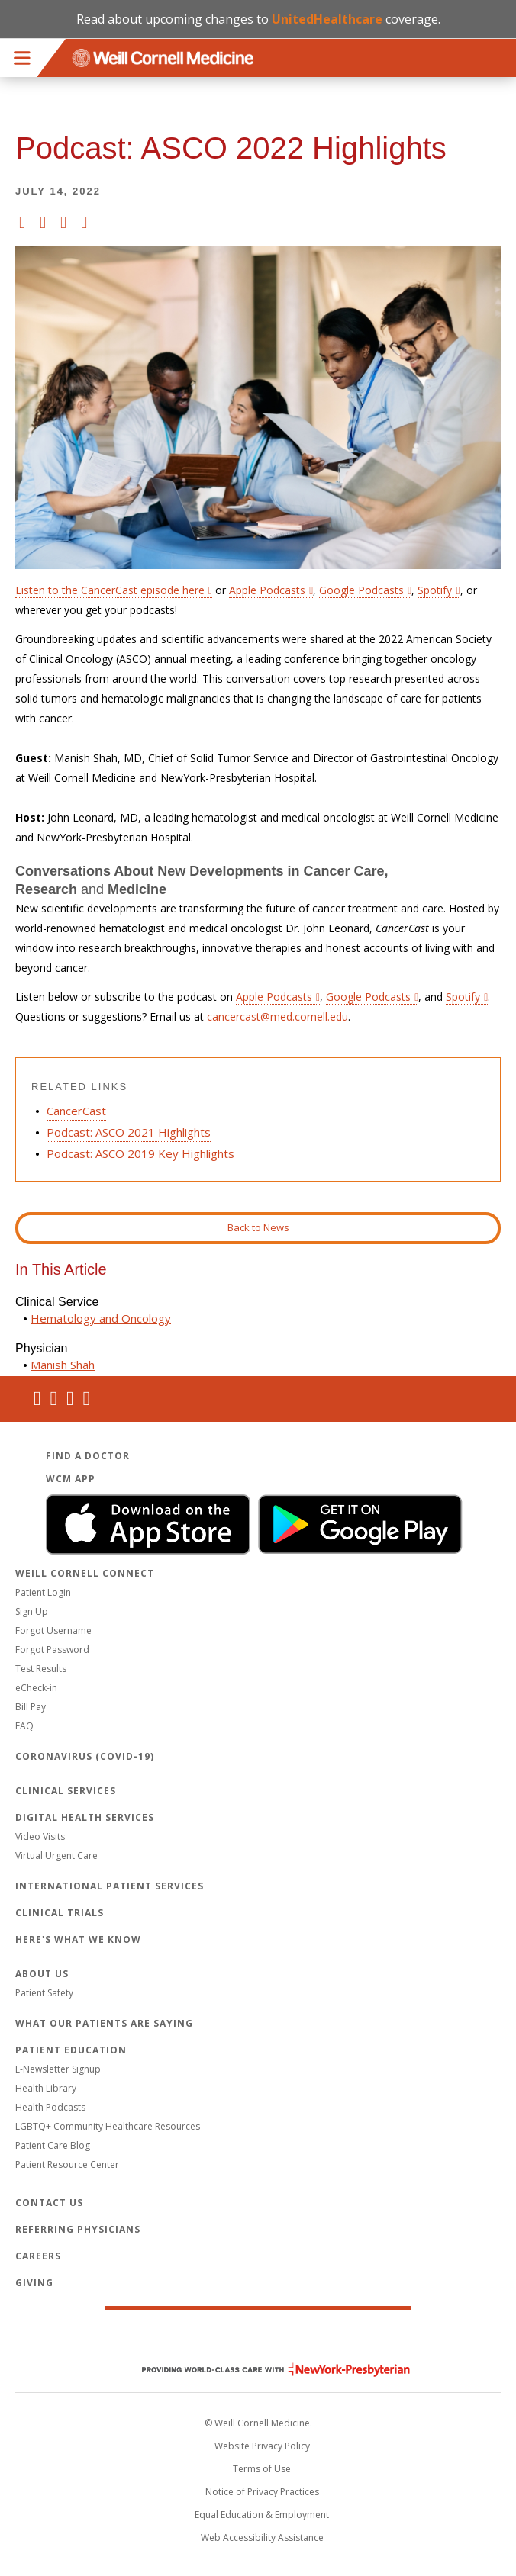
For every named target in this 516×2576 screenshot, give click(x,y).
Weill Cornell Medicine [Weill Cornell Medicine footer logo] (258, 2337)
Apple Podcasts (274, 996)
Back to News (258, 1227)
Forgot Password (52, 1649)
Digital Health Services (84, 1817)
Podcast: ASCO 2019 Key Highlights (140, 1153)
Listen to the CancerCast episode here (110, 590)
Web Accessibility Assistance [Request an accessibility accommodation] (262, 2537)
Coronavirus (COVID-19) (84, 1756)
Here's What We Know (78, 1939)
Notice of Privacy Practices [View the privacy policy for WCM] (262, 2491)
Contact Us (49, 2202)
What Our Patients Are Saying (104, 2023)
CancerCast (76, 1110)
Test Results (40, 1668)
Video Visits (40, 1836)
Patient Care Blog (52, 2145)
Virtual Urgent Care (56, 1855)
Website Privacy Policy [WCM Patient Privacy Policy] (262, 2445)
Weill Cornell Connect (84, 1573)
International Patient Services (109, 1886)
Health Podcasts (50, 2107)
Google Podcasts (368, 996)
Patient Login (43, 1592)
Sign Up (31, 1611)
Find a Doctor (88, 1455)
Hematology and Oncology (101, 1318)
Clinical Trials (59, 1912)
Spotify (463, 996)
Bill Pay (30, 1706)
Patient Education (71, 2050)
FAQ (24, 1725)
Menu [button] (22, 58)
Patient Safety (44, 1992)
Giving (34, 2282)
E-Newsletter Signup (58, 2069)
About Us (42, 1973)
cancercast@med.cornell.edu (277, 1016)
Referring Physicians (77, 2229)
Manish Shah (63, 1364)
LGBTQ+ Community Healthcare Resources (107, 2126)
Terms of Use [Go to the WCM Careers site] (262, 2468)
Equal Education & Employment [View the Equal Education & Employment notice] (262, 2514)
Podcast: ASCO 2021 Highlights (129, 1132)
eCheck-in (36, 1687)
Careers (38, 2256)
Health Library (45, 2088)
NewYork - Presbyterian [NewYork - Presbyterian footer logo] (264, 2369)
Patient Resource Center (67, 2164)
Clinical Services (65, 1790)
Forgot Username (53, 1630)
